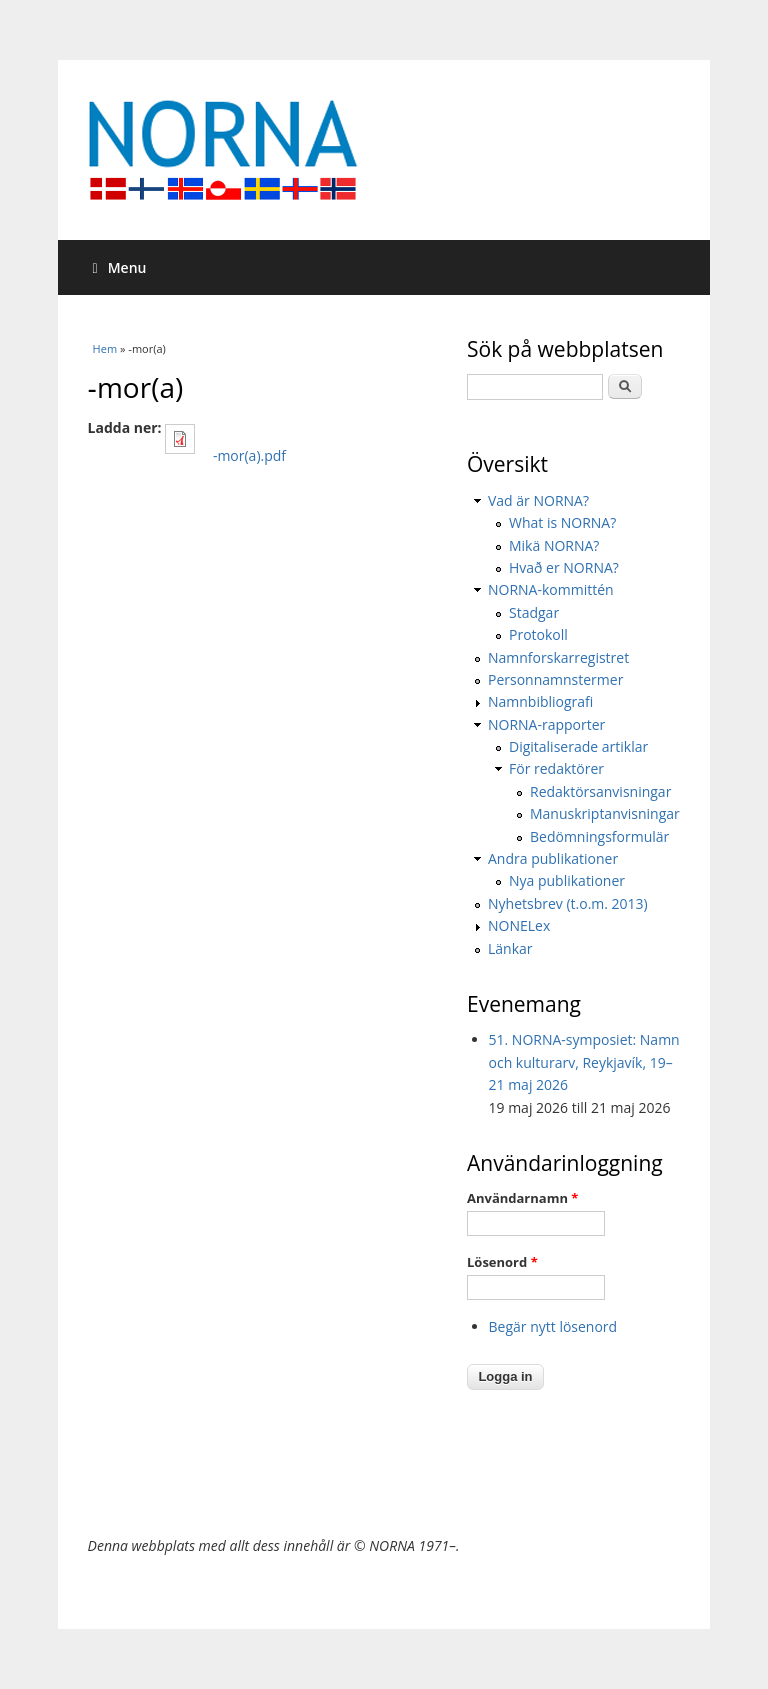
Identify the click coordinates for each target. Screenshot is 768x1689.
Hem (105, 348)
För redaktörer (556, 768)
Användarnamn (522, 1198)
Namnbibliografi (540, 701)
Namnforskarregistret (558, 657)
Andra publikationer (553, 858)
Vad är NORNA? (538, 500)
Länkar (510, 948)
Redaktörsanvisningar (600, 791)
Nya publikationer (567, 880)
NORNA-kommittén (551, 589)
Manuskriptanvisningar (605, 813)
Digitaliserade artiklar (578, 746)
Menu (120, 267)
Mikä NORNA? (554, 545)
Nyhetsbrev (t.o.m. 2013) (568, 903)
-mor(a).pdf (249, 455)
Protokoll (538, 634)
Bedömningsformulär (599, 836)
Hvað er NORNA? (564, 567)
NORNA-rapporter (546, 724)
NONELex (519, 925)
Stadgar (534, 612)
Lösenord (502, 1262)
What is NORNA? (562, 522)
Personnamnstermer (555, 679)
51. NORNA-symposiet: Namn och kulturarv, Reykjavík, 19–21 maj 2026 (584, 1062)
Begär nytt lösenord (553, 1326)
